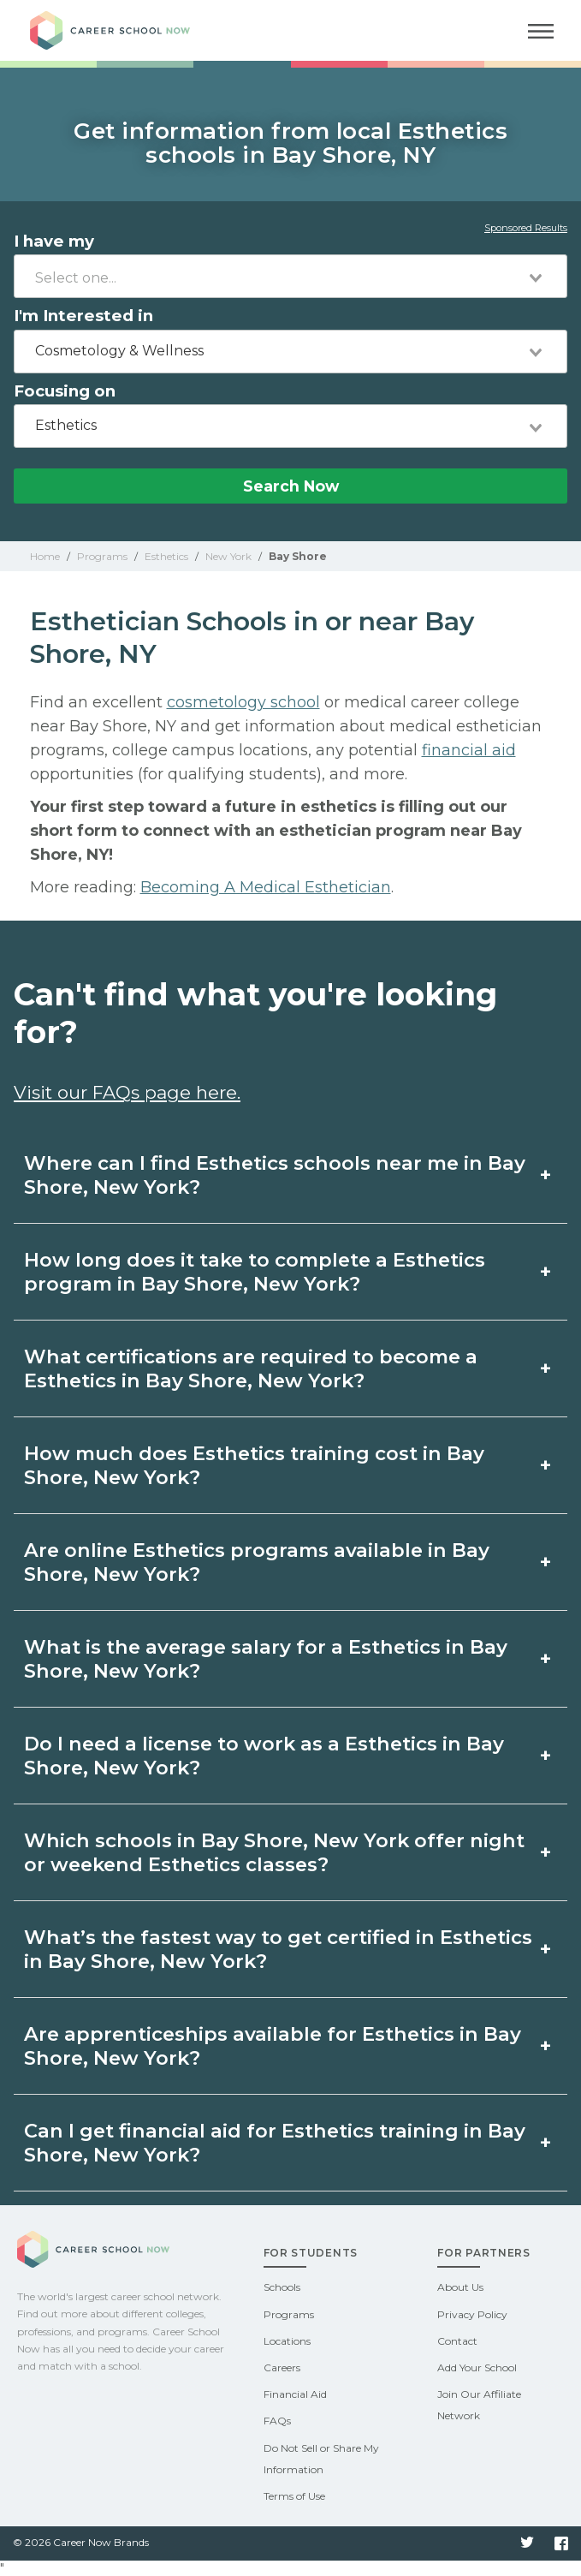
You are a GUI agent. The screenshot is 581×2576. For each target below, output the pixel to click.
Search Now (291, 486)
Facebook (561, 2543)
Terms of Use (294, 2496)
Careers (282, 2367)
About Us (460, 2287)
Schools (282, 2287)
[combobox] (290, 276)
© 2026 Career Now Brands (81, 2542)
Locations (287, 2340)
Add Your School (477, 2367)
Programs (289, 2314)
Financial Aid (295, 2394)
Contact (457, 2340)
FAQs (277, 2420)
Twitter (527, 2543)
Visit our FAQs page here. (127, 1092)
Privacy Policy (472, 2314)
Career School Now (124, 30)
